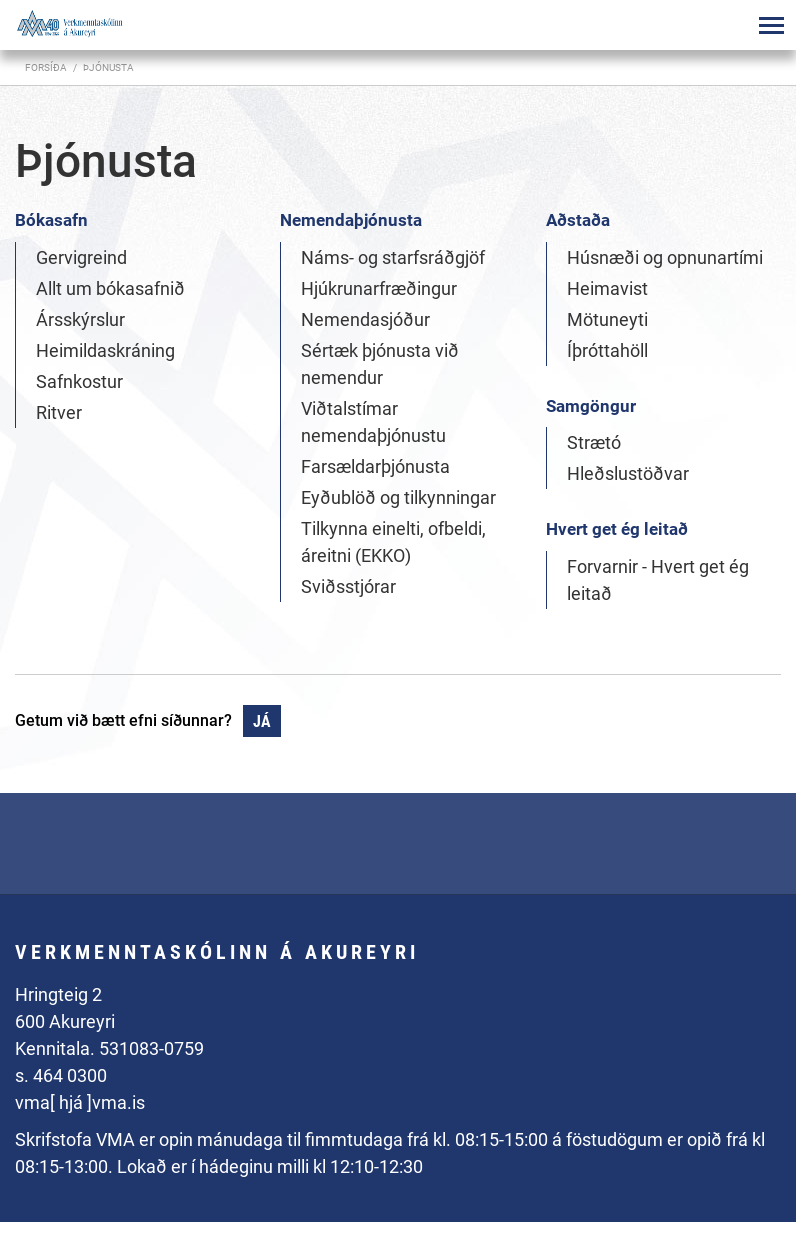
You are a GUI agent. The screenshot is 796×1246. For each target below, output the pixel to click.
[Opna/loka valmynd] (771, 25)
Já (262, 721)
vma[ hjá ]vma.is (80, 1102)
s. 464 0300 (61, 1075)
